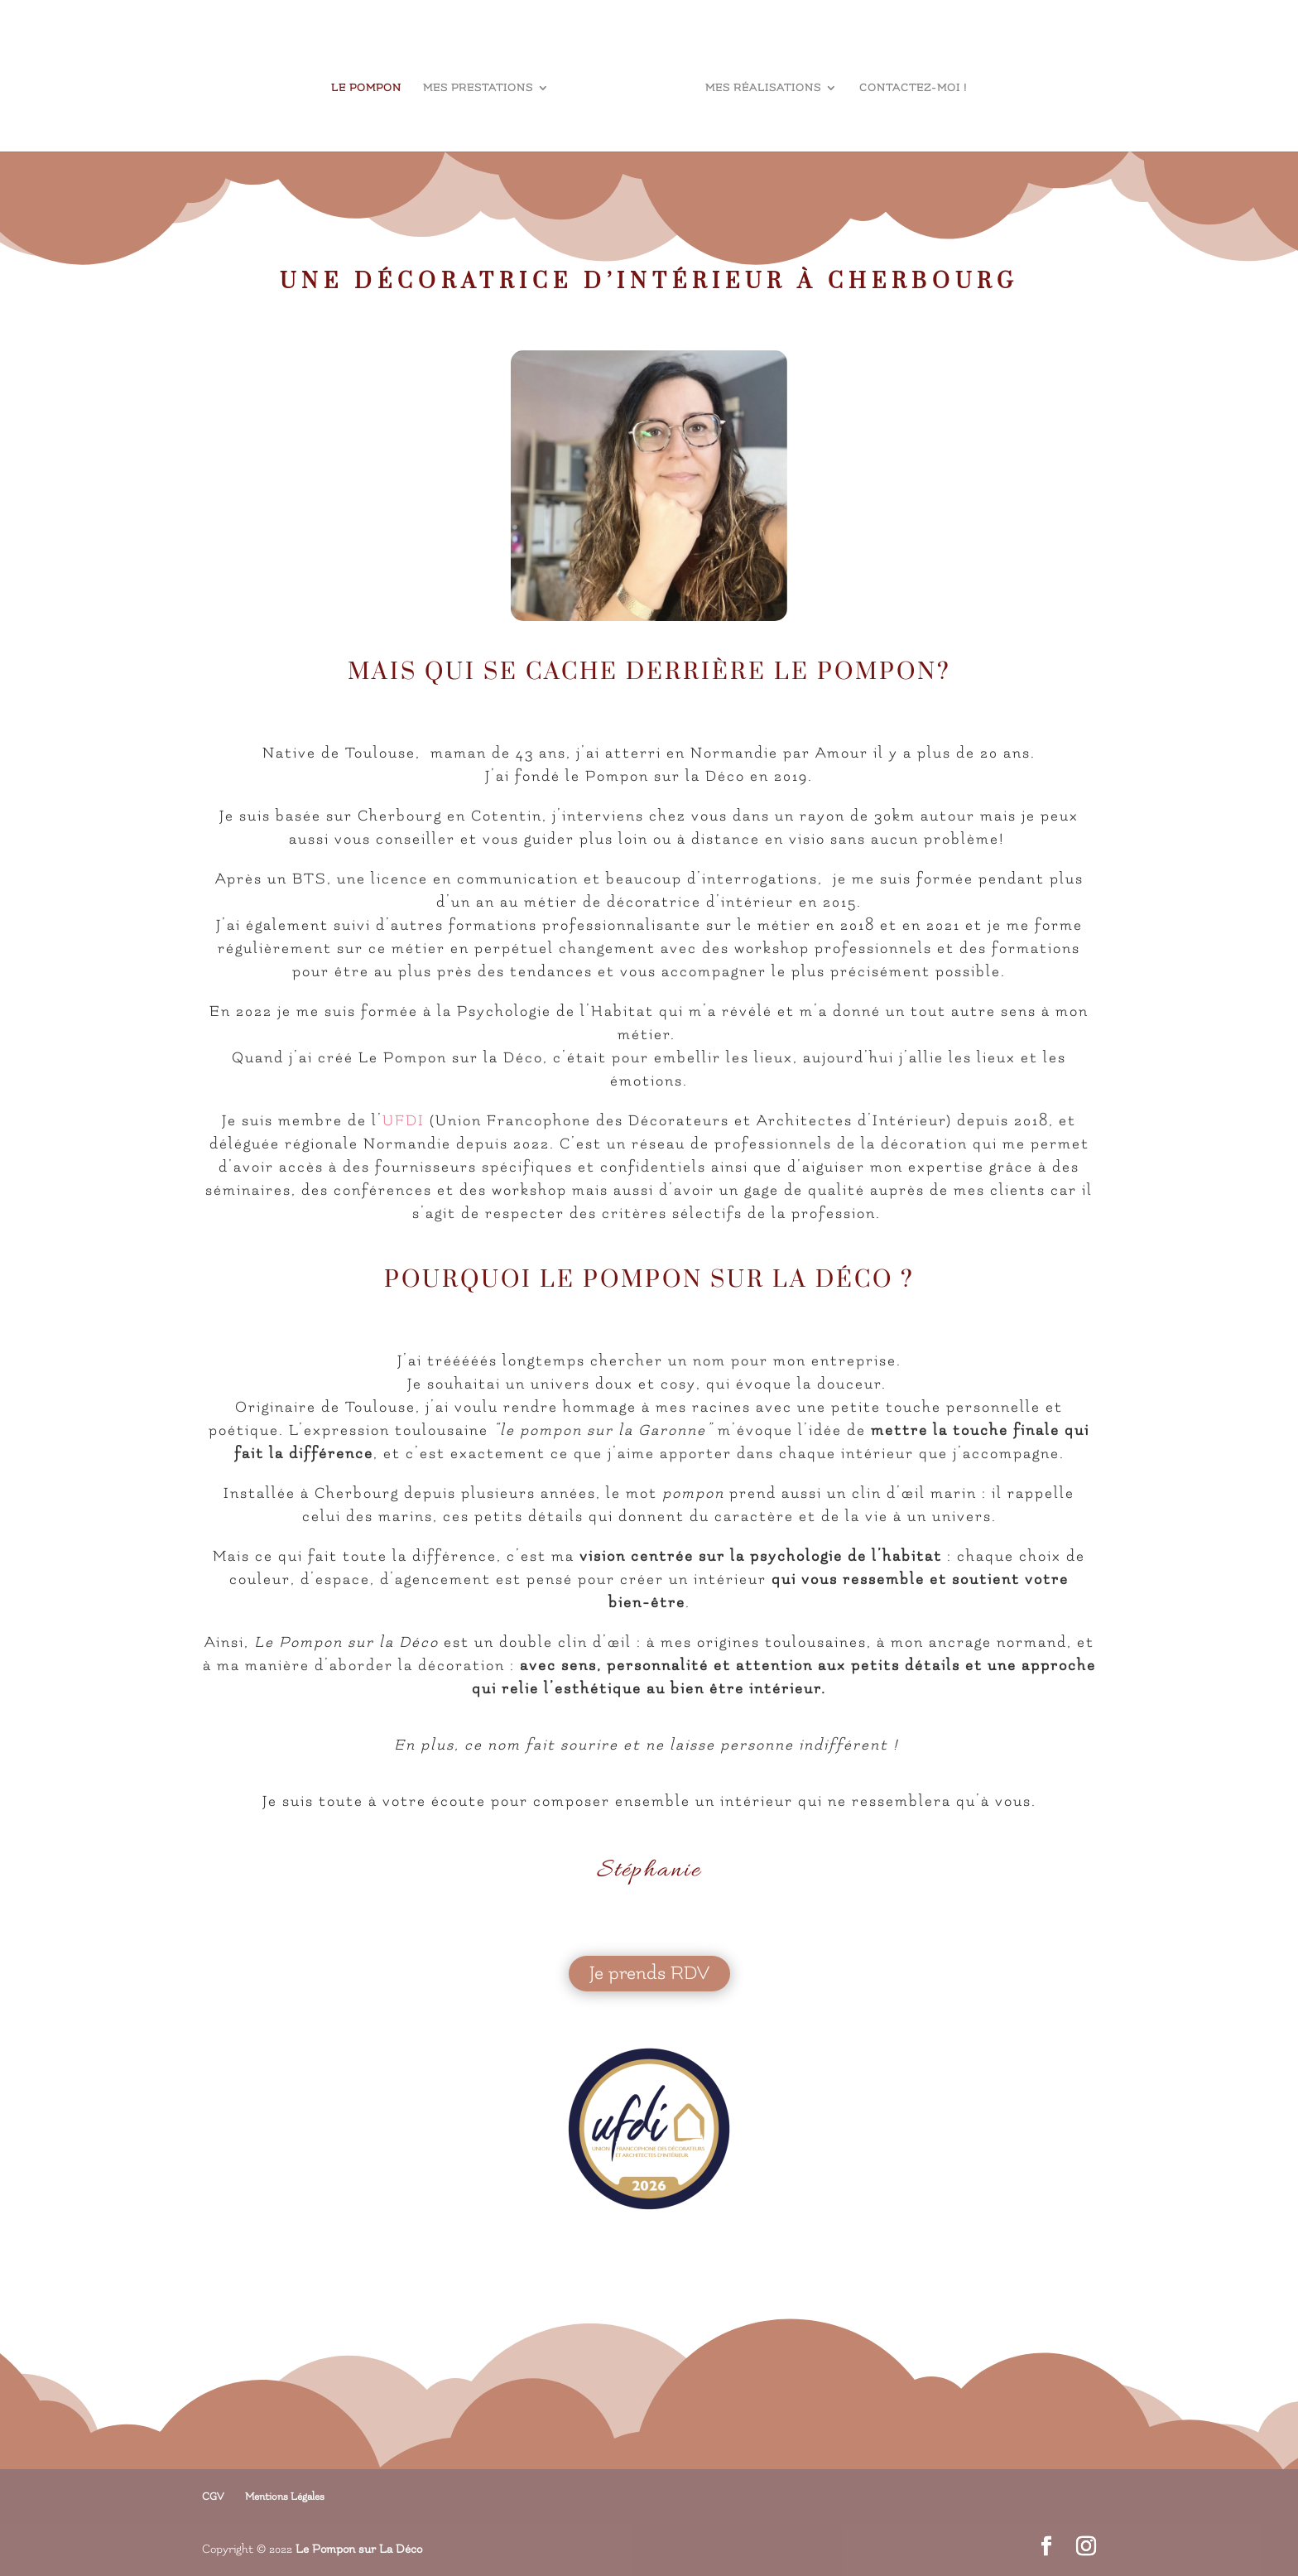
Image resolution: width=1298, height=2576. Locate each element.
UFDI (403, 1120)
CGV (213, 2496)
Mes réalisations (763, 88)
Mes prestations (478, 88)
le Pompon (366, 88)
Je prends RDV (649, 1973)
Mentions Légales (284, 2496)
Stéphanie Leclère (618, 334)
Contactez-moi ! (913, 88)
